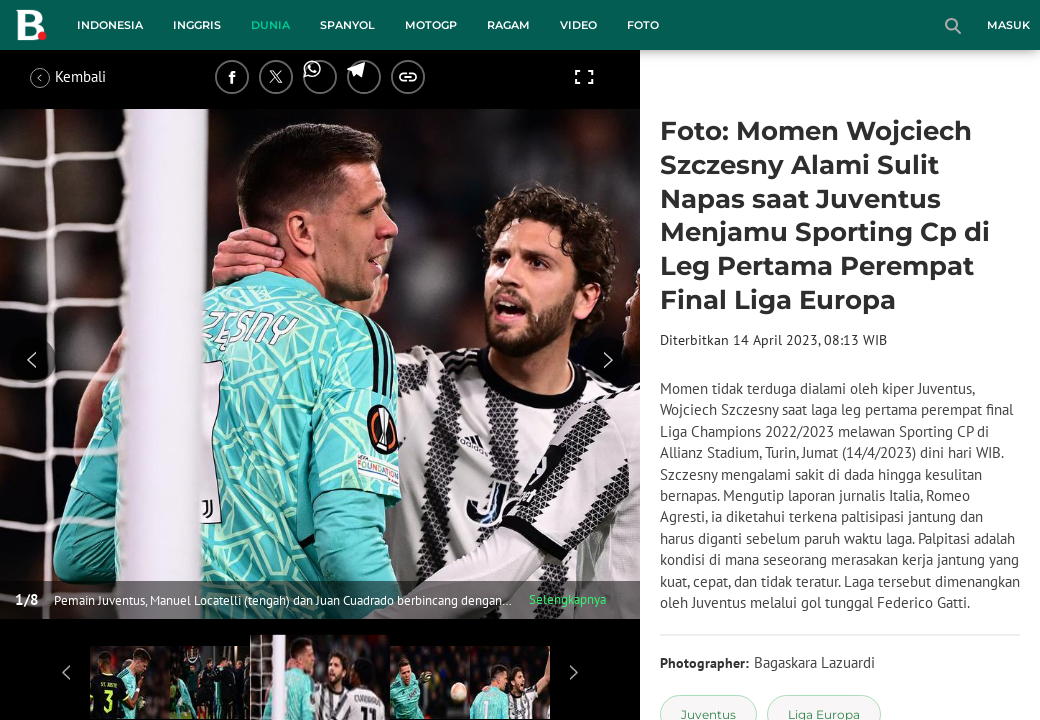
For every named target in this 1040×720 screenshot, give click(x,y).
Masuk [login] (1008, 25)
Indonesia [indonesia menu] (110, 25)
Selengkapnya (567, 599)
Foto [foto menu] (643, 25)
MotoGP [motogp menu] (431, 25)
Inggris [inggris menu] (197, 25)
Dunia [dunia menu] (270, 25)
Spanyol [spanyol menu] (347, 25)
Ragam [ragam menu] (508, 25)
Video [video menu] (578, 25)
